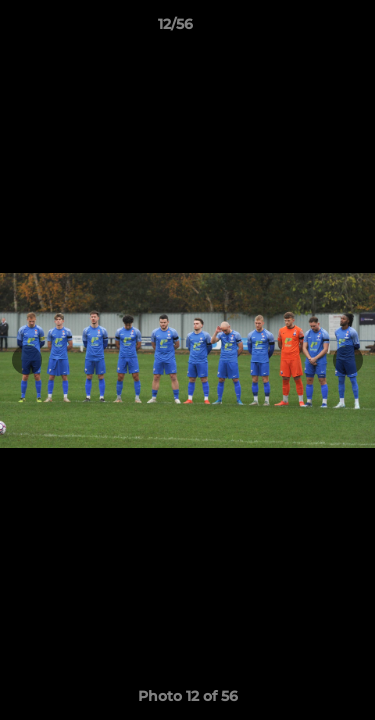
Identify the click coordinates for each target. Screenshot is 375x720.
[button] (303, 29)
